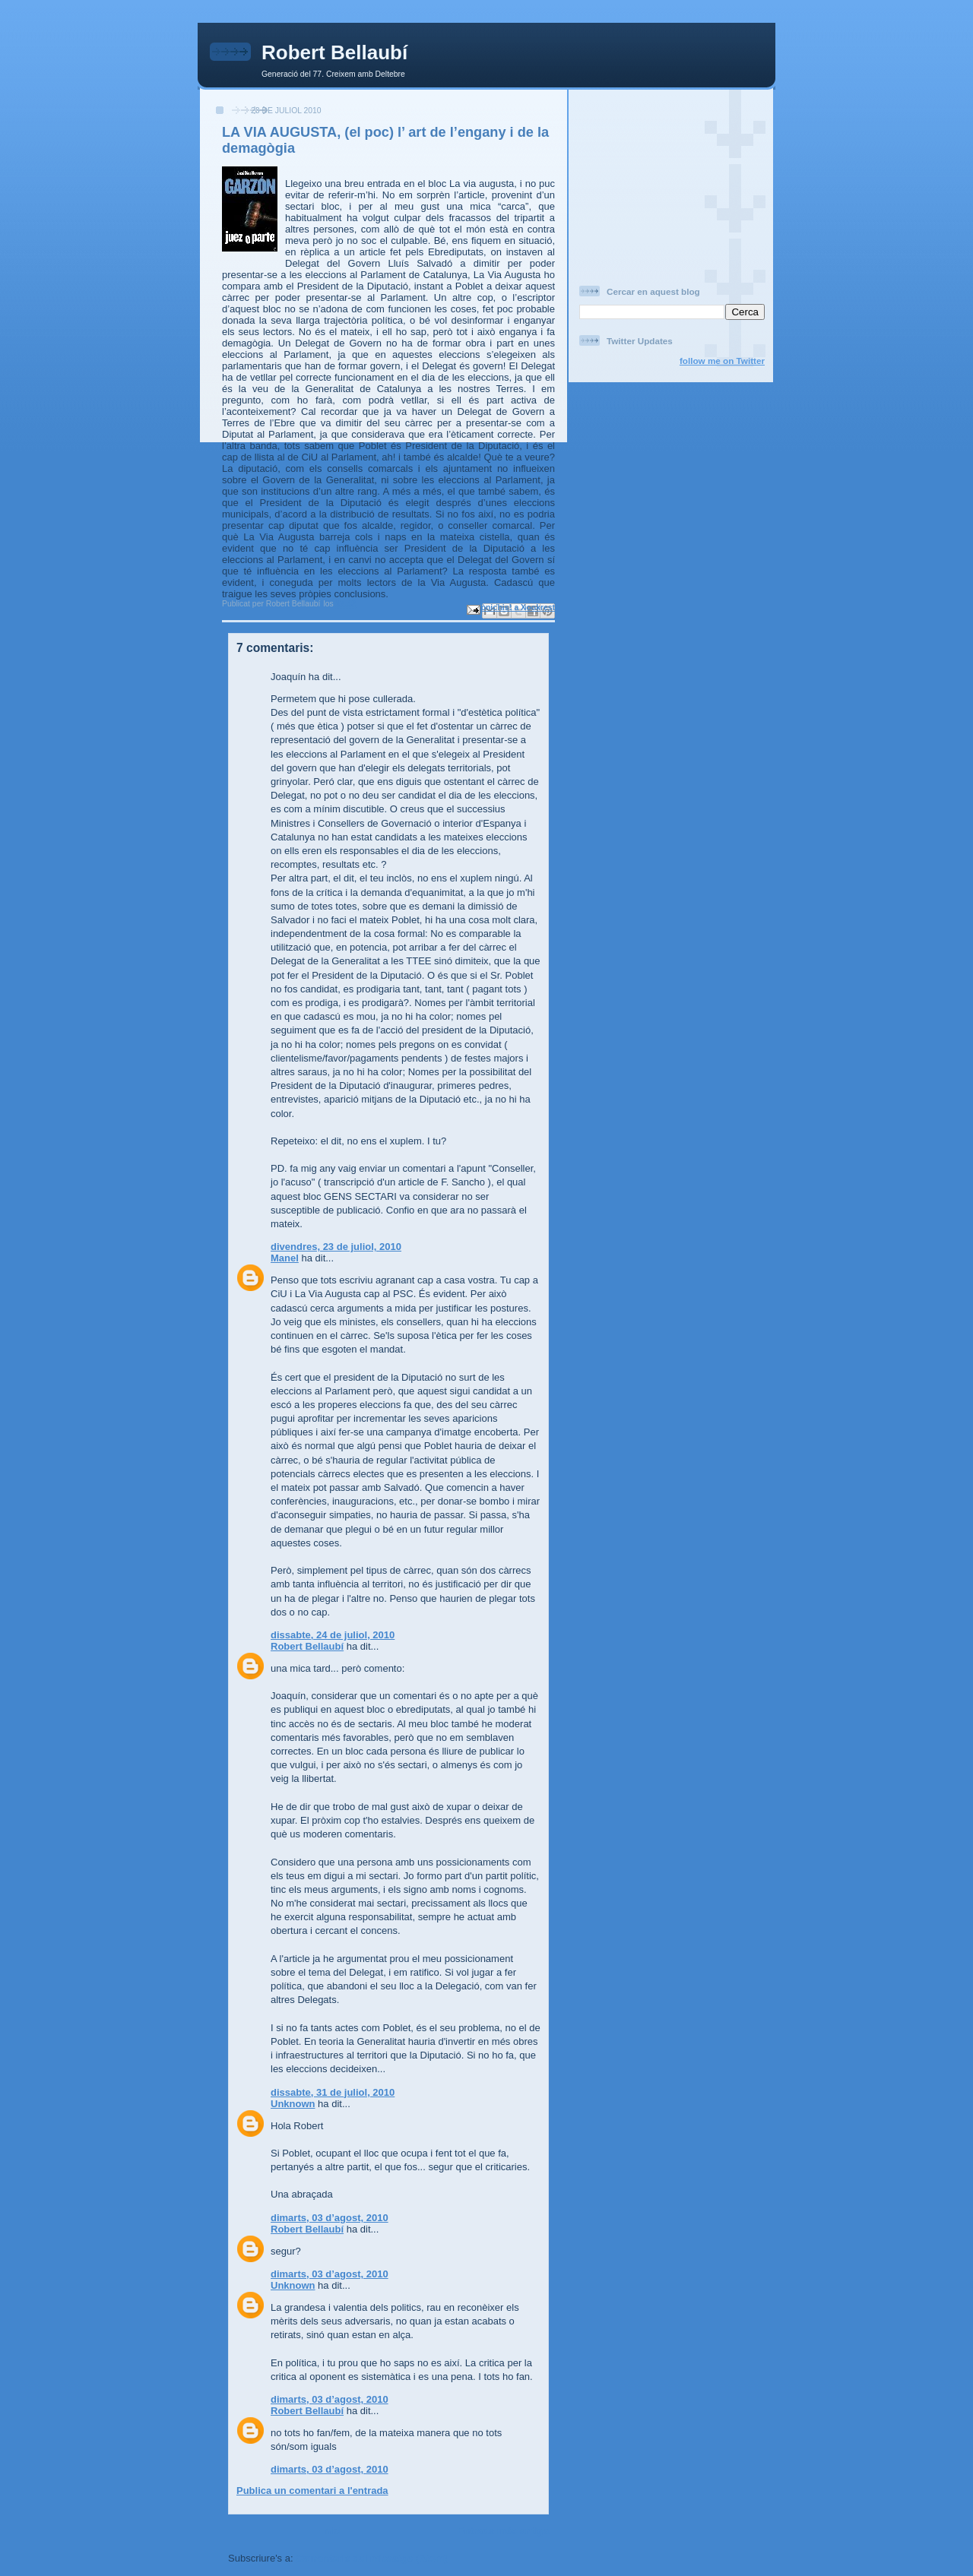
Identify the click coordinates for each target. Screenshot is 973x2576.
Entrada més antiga (503, 2530)
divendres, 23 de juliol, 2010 (336, 1246)
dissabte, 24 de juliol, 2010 (333, 1635)
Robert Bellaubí (334, 52)
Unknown (293, 2103)
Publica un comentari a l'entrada (312, 2490)
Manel (285, 1258)
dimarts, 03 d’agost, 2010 (329, 2217)
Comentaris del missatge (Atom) (371, 2558)
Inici (332, 2530)
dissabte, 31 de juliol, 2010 (333, 2092)
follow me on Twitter (722, 361)
